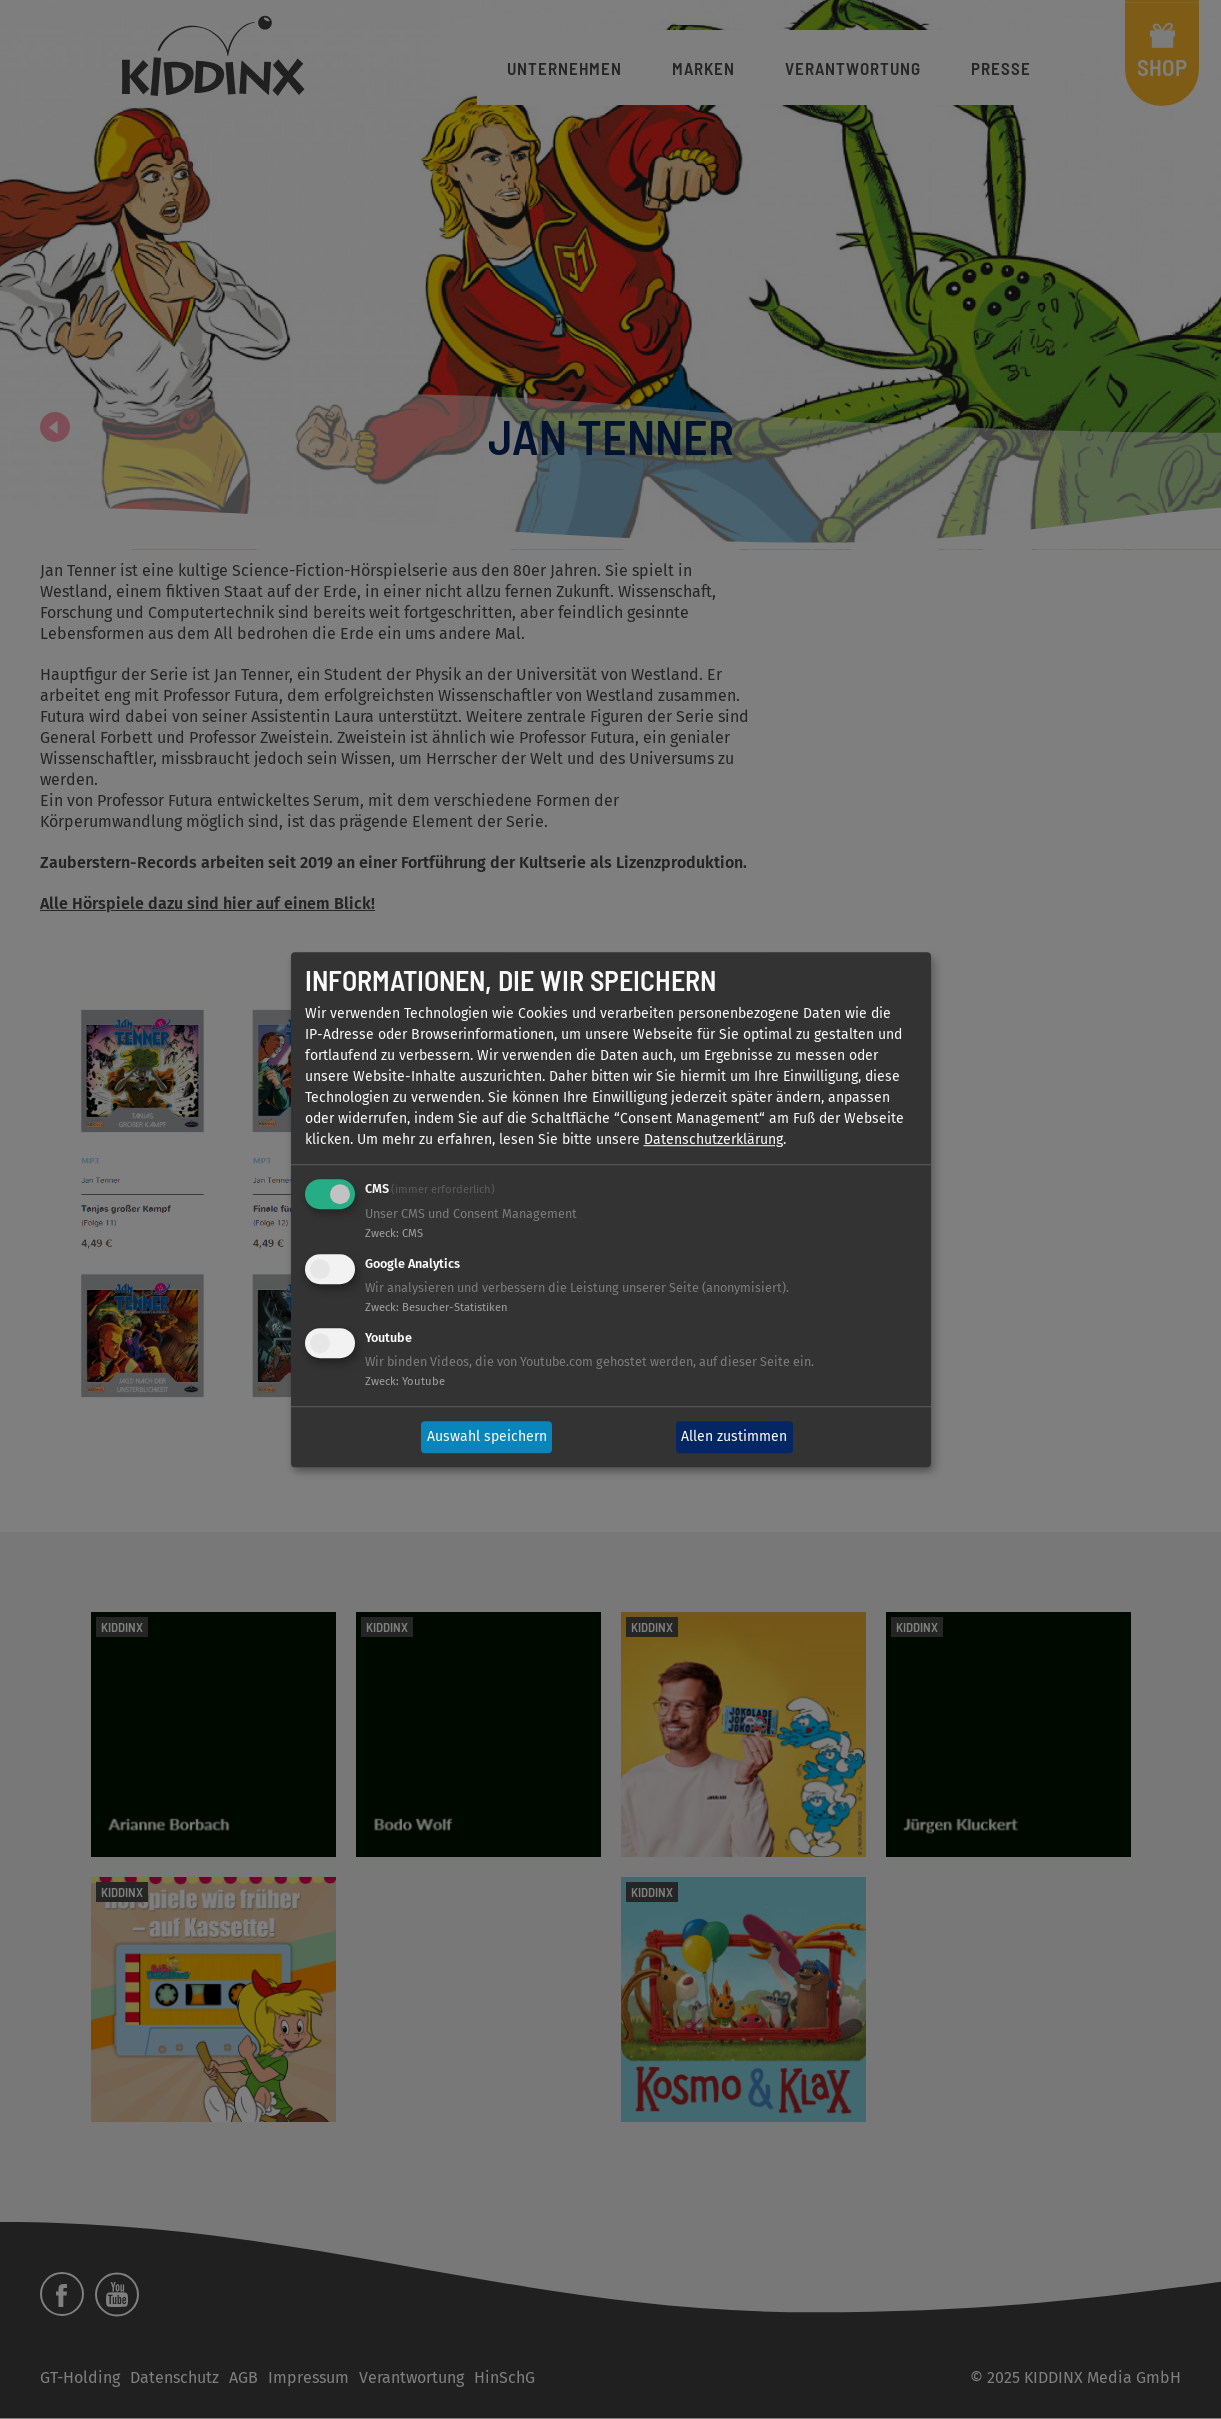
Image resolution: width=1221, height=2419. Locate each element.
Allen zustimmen (734, 1437)
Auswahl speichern (487, 1437)
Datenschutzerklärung (713, 1140)
